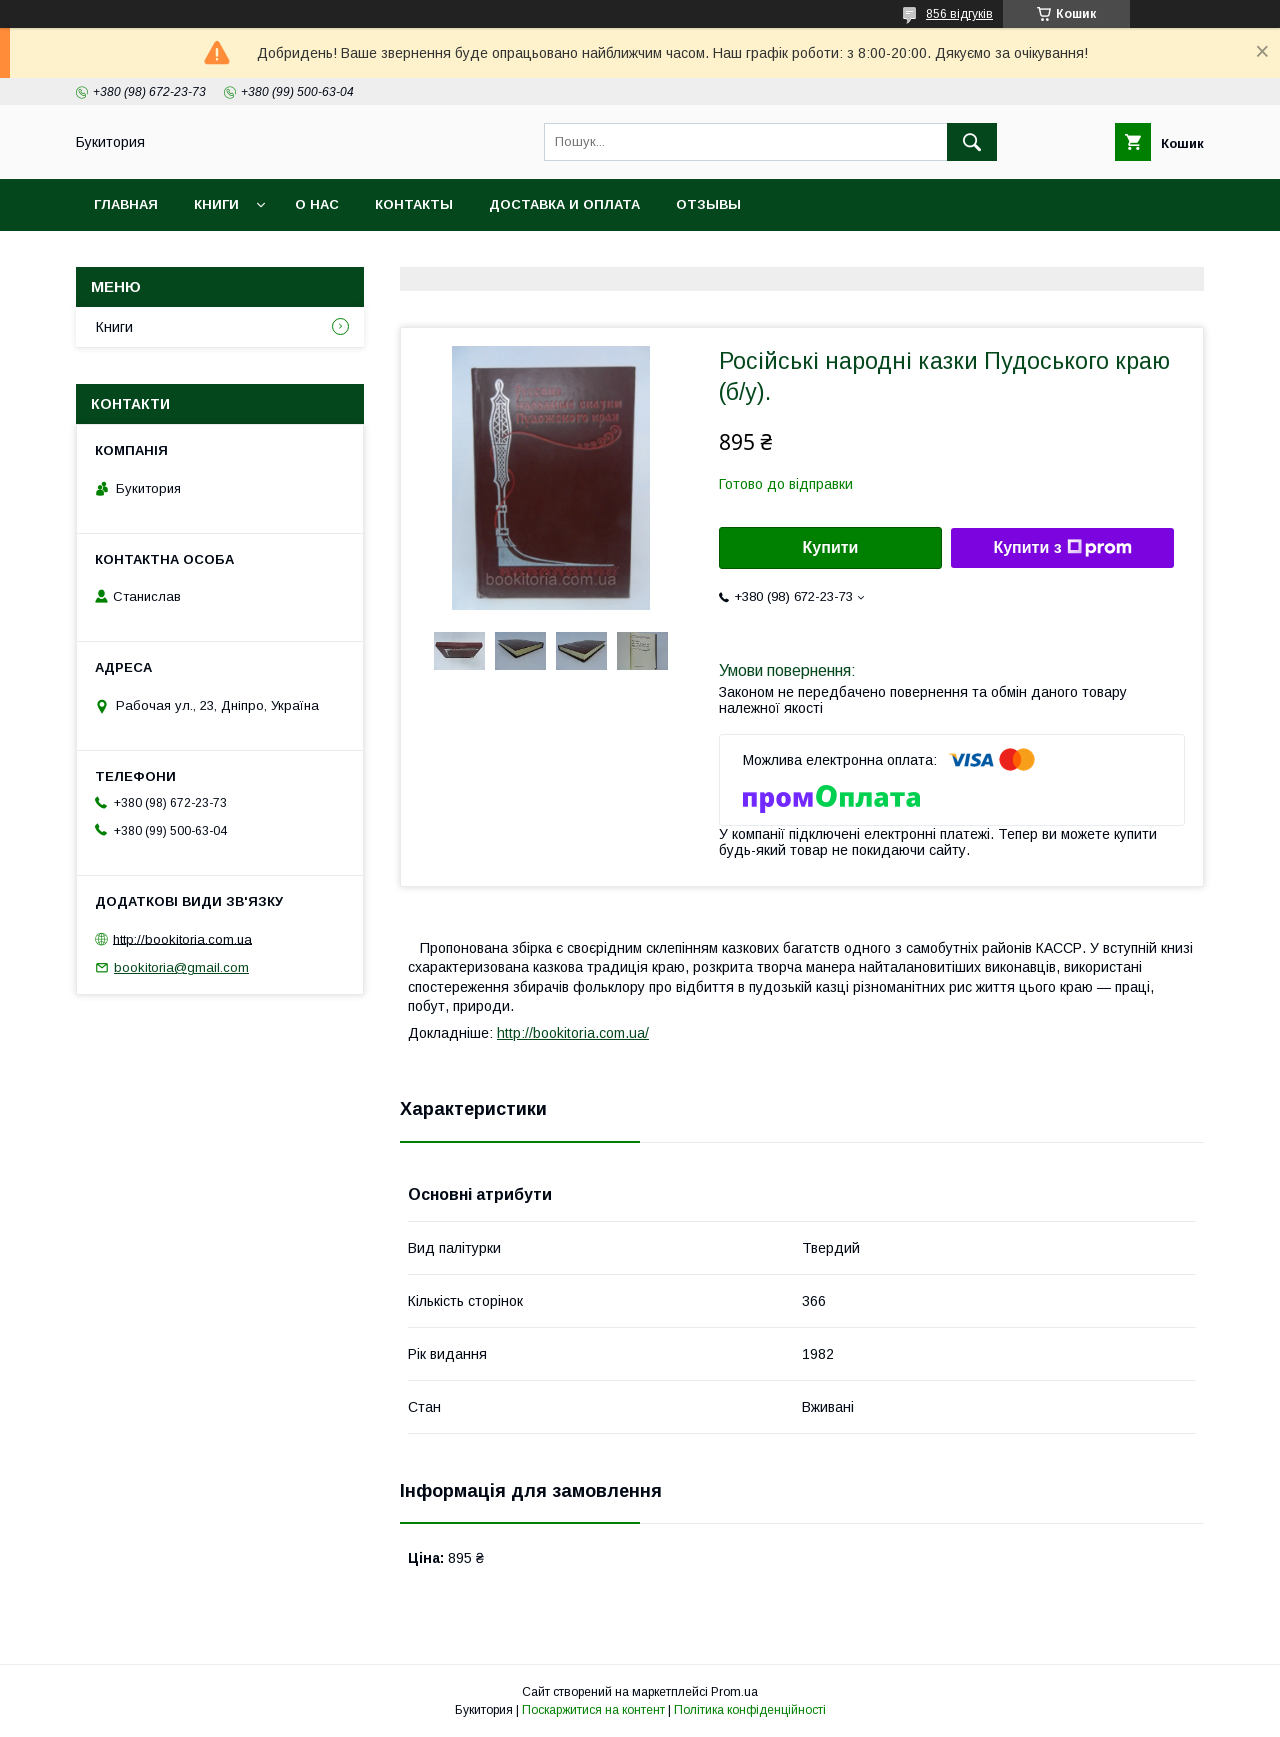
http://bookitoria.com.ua (182, 938)
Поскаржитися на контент (593, 1710)
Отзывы (708, 204)
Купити (831, 547)
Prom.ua (734, 1692)
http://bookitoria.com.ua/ (573, 1033)
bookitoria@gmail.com (181, 967)
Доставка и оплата (564, 204)
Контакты (414, 204)
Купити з (1062, 548)
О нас (317, 204)
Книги (216, 204)
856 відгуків (959, 14)
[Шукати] (972, 142)
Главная (126, 204)
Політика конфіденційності (750, 1710)
